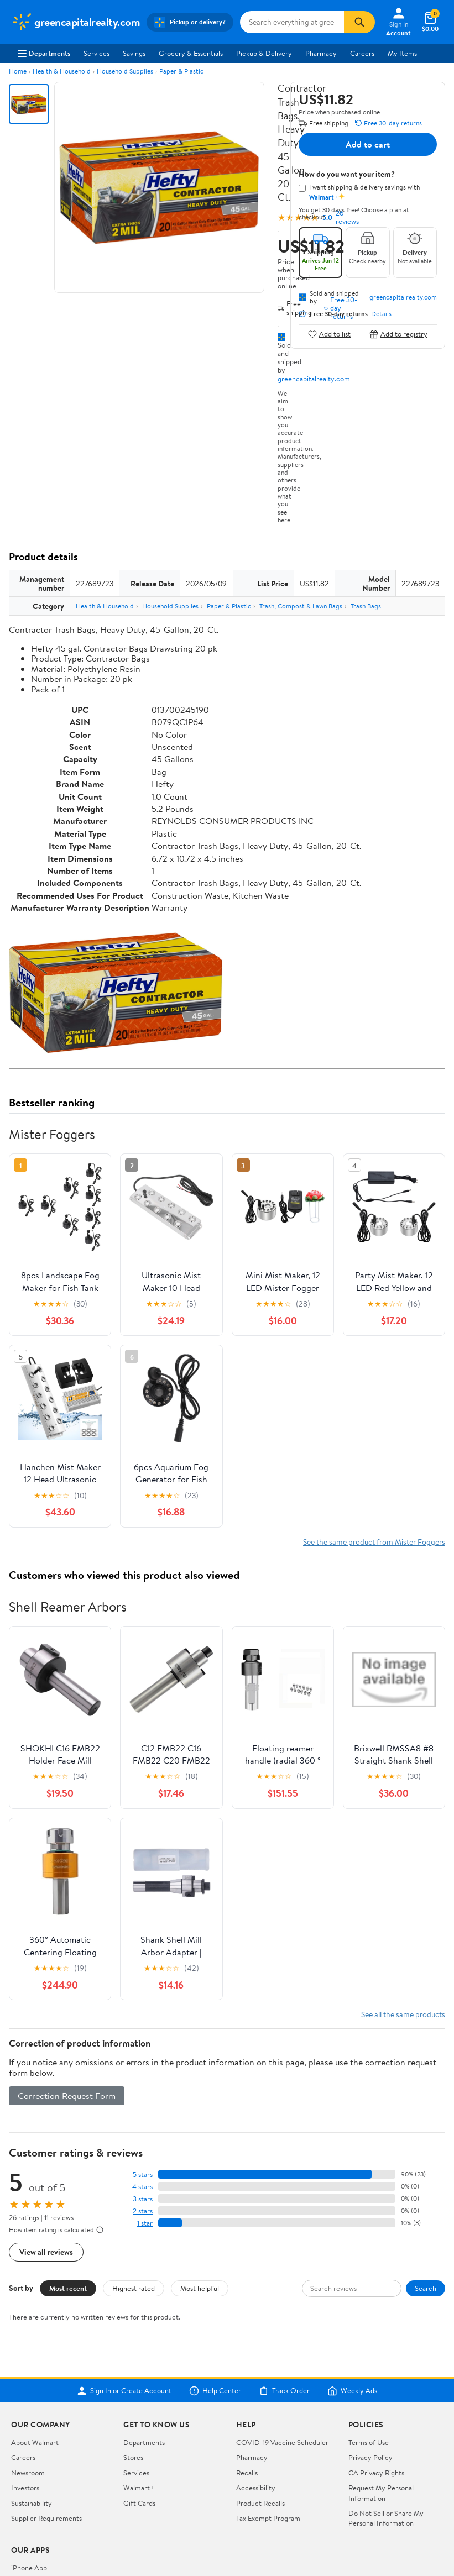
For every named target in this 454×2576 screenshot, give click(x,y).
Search (425, 2288)
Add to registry (398, 334)
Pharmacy (321, 53)
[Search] (359, 22)
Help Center (215, 2391)
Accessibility (255, 2488)
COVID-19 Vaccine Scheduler (282, 2442)
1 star (145, 2223)
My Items (402, 53)
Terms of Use (368, 2442)
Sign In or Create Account (124, 2391)
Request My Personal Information (381, 2492)
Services (96, 53)
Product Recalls (260, 2503)
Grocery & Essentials (191, 53)
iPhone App (29, 2568)
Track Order (284, 2391)
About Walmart (35, 2442)
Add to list (329, 334)
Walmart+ (138, 2488)
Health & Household (62, 71)
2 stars (143, 2211)
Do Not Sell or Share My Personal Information (386, 2518)
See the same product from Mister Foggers (374, 1541)
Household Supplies (125, 71)
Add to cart (368, 144)
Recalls (247, 2473)
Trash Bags (366, 606)
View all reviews (46, 2252)
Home (18, 71)
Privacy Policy (370, 2457)
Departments (44, 53)
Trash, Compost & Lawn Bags (300, 606)
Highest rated (133, 2288)
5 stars (143, 2174)
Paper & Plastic (181, 71)
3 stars (143, 2199)
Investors (25, 2488)
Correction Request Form (67, 2096)
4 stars (142, 2186)
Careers (362, 53)
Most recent (68, 2288)
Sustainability (31, 2503)
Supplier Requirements (46, 2518)
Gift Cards (139, 2503)
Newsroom (28, 2473)
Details (381, 314)
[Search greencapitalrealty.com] (292, 22)
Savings (134, 53)
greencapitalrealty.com (314, 379)
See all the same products (403, 2014)
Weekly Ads (352, 2391)
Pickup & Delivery (264, 53)
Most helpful (199, 2288)
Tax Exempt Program (268, 2518)
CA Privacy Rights (376, 2473)
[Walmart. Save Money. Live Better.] (75, 22)
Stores (133, 2457)
